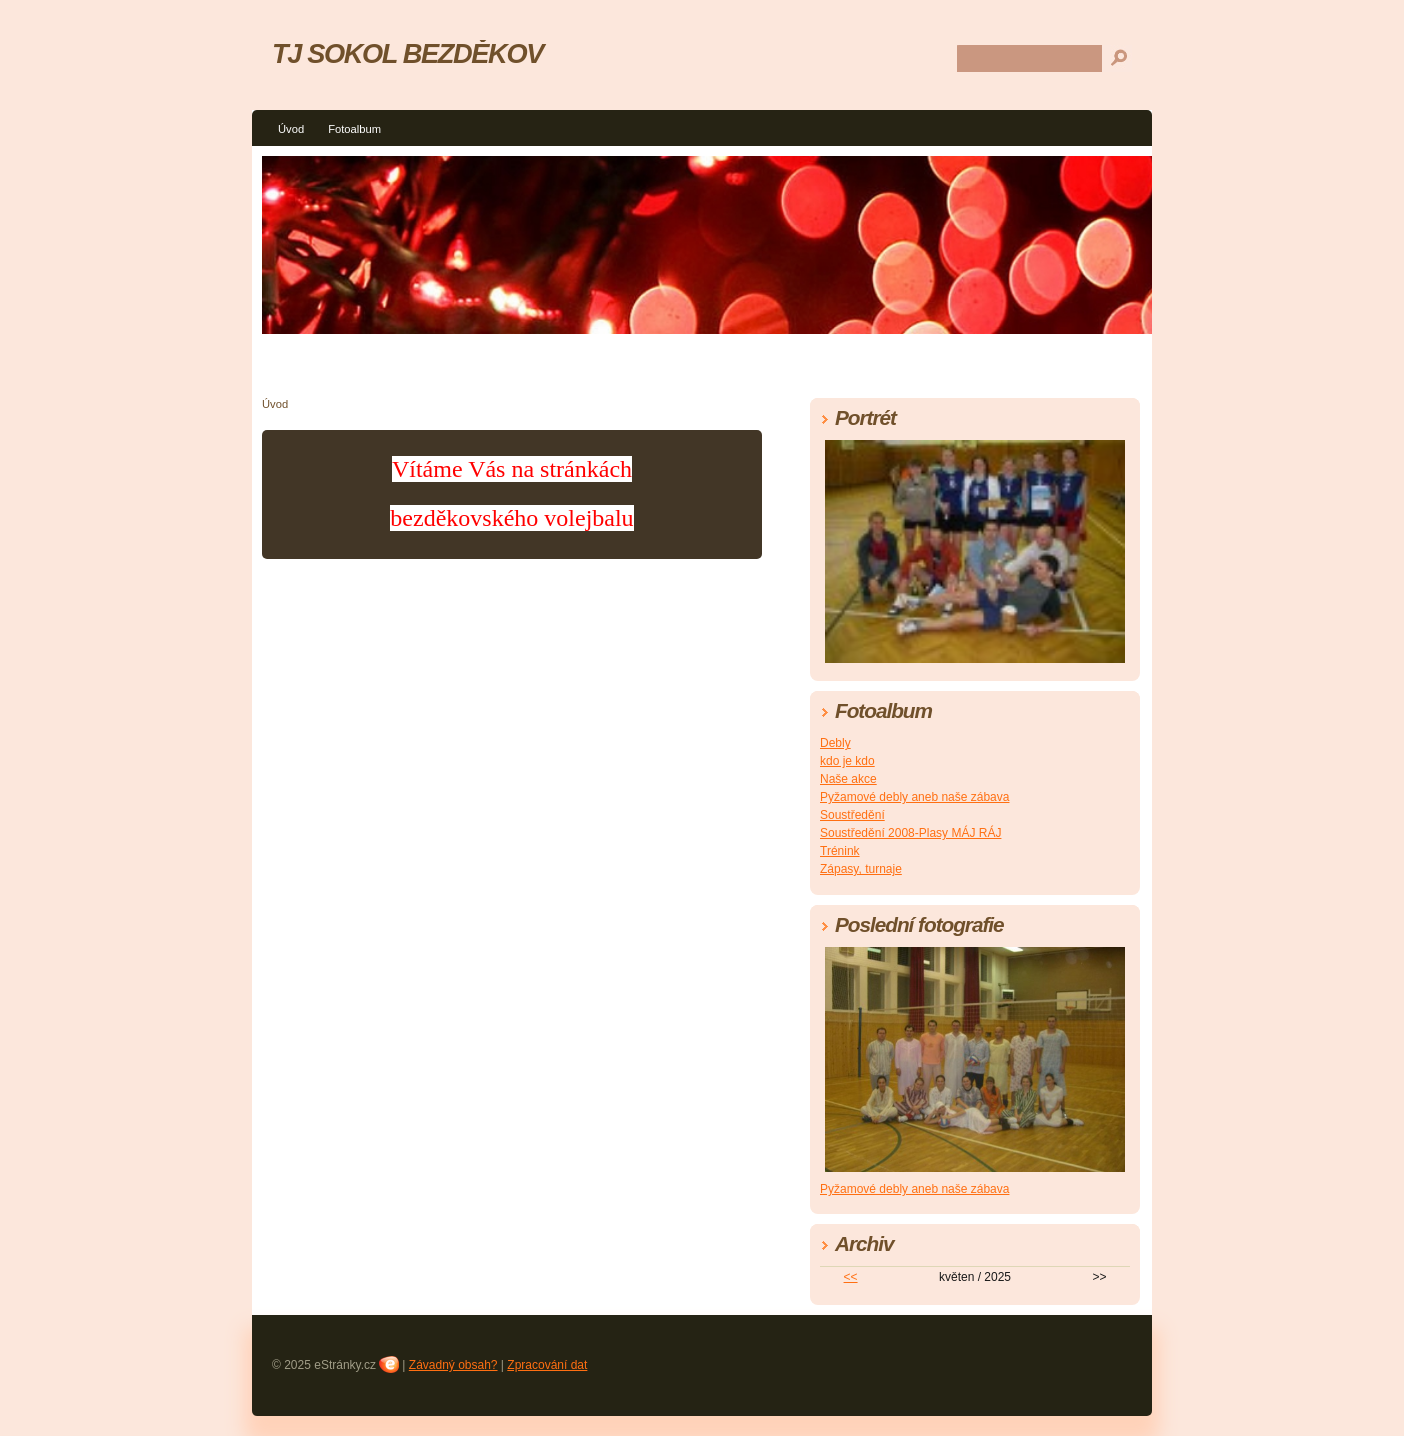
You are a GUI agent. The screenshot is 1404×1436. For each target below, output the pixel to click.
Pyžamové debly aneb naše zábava (914, 797)
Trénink (840, 851)
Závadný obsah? (453, 1365)
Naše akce (848, 779)
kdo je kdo (847, 761)
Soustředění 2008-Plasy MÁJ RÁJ (910, 833)
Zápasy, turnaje (861, 869)
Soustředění (852, 815)
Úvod (291, 129)
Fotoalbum (354, 129)
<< (851, 1277)
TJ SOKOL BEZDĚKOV (407, 53)
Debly (835, 743)
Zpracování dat (547, 1365)
